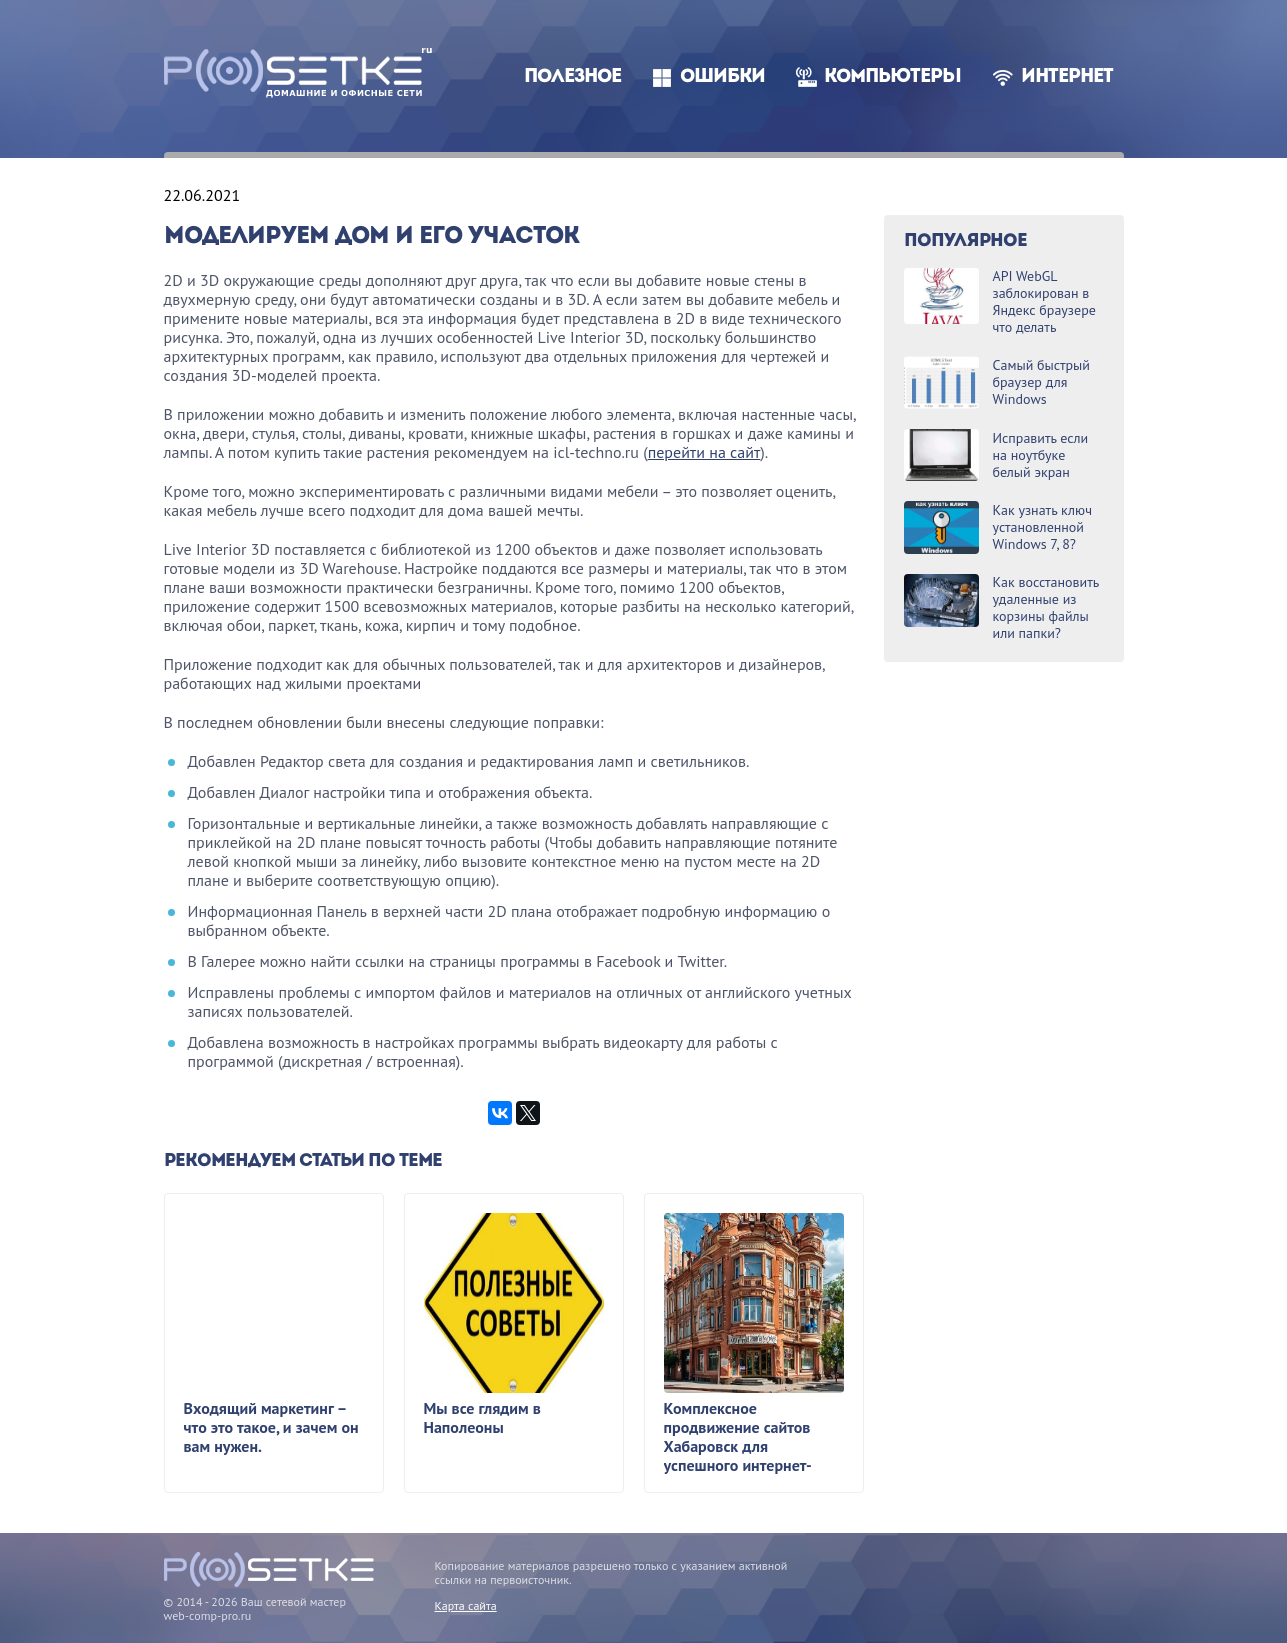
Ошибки (722, 77)
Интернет (1067, 77)
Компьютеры (892, 77)
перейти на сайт (704, 452)
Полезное (572, 77)
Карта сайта (466, 1605)
